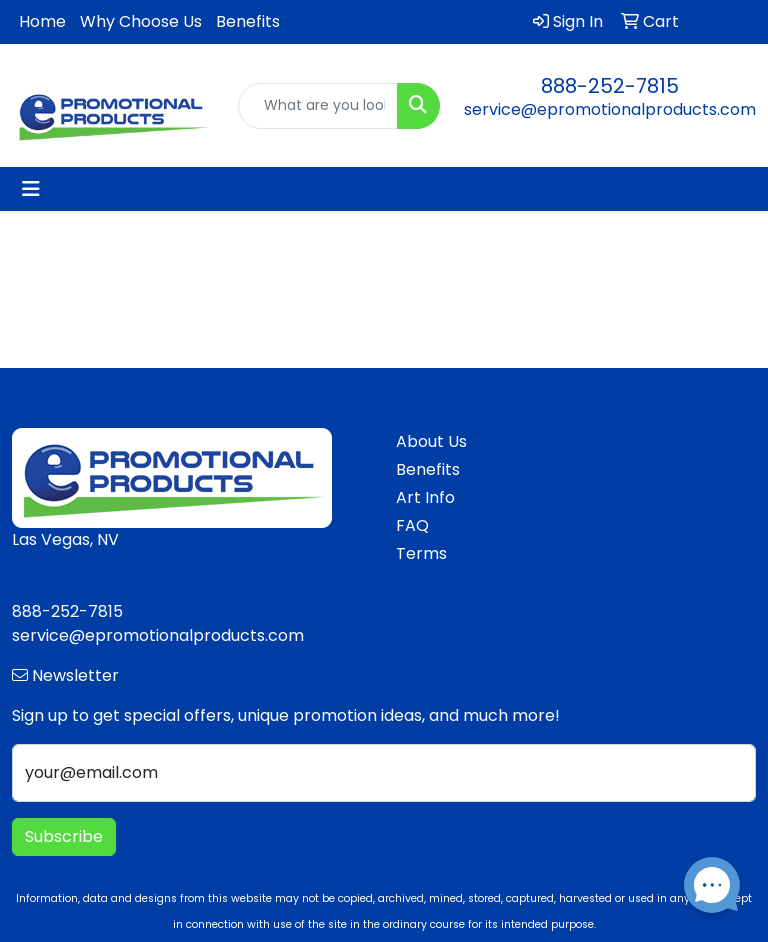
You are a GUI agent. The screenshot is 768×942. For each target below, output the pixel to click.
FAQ (412, 525)
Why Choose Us (141, 21)
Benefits (248, 21)
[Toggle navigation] (31, 189)
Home (42, 21)
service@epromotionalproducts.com (610, 109)
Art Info (425, 497)
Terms (421, 553)
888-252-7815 (610, 86)
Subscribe (64, 836)
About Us (431, 441)
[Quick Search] (318, 106)
